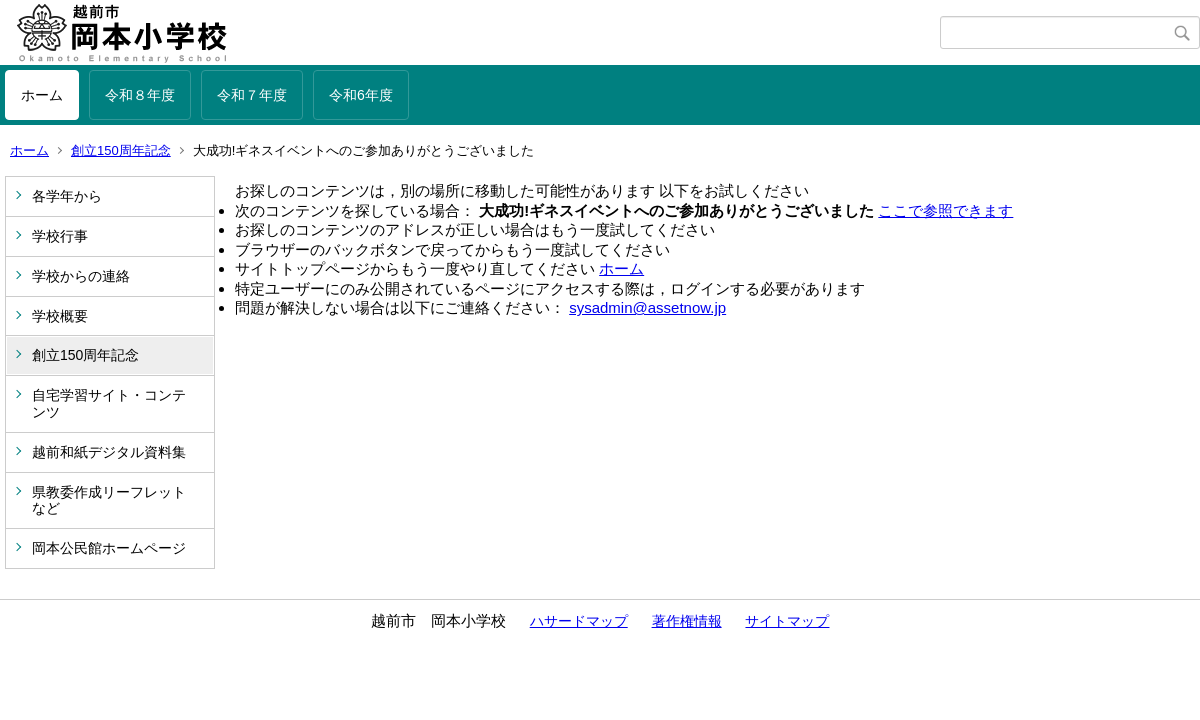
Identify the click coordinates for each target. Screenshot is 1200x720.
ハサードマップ (579, 621)
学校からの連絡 (81, 276)
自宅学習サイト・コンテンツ (109, 403)
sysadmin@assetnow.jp (647, 307)
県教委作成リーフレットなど (109, 500)
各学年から (67, 196)
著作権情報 (687, 621)
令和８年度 (140, 95)
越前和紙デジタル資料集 (109, 452)
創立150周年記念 (121, 150)
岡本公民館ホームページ (109, 548)
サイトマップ (787, 621)
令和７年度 (252, 95)
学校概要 (60, 316)
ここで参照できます (945, 210)
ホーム (42, 95)
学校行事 (60, 236)
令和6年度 (361, 95)
